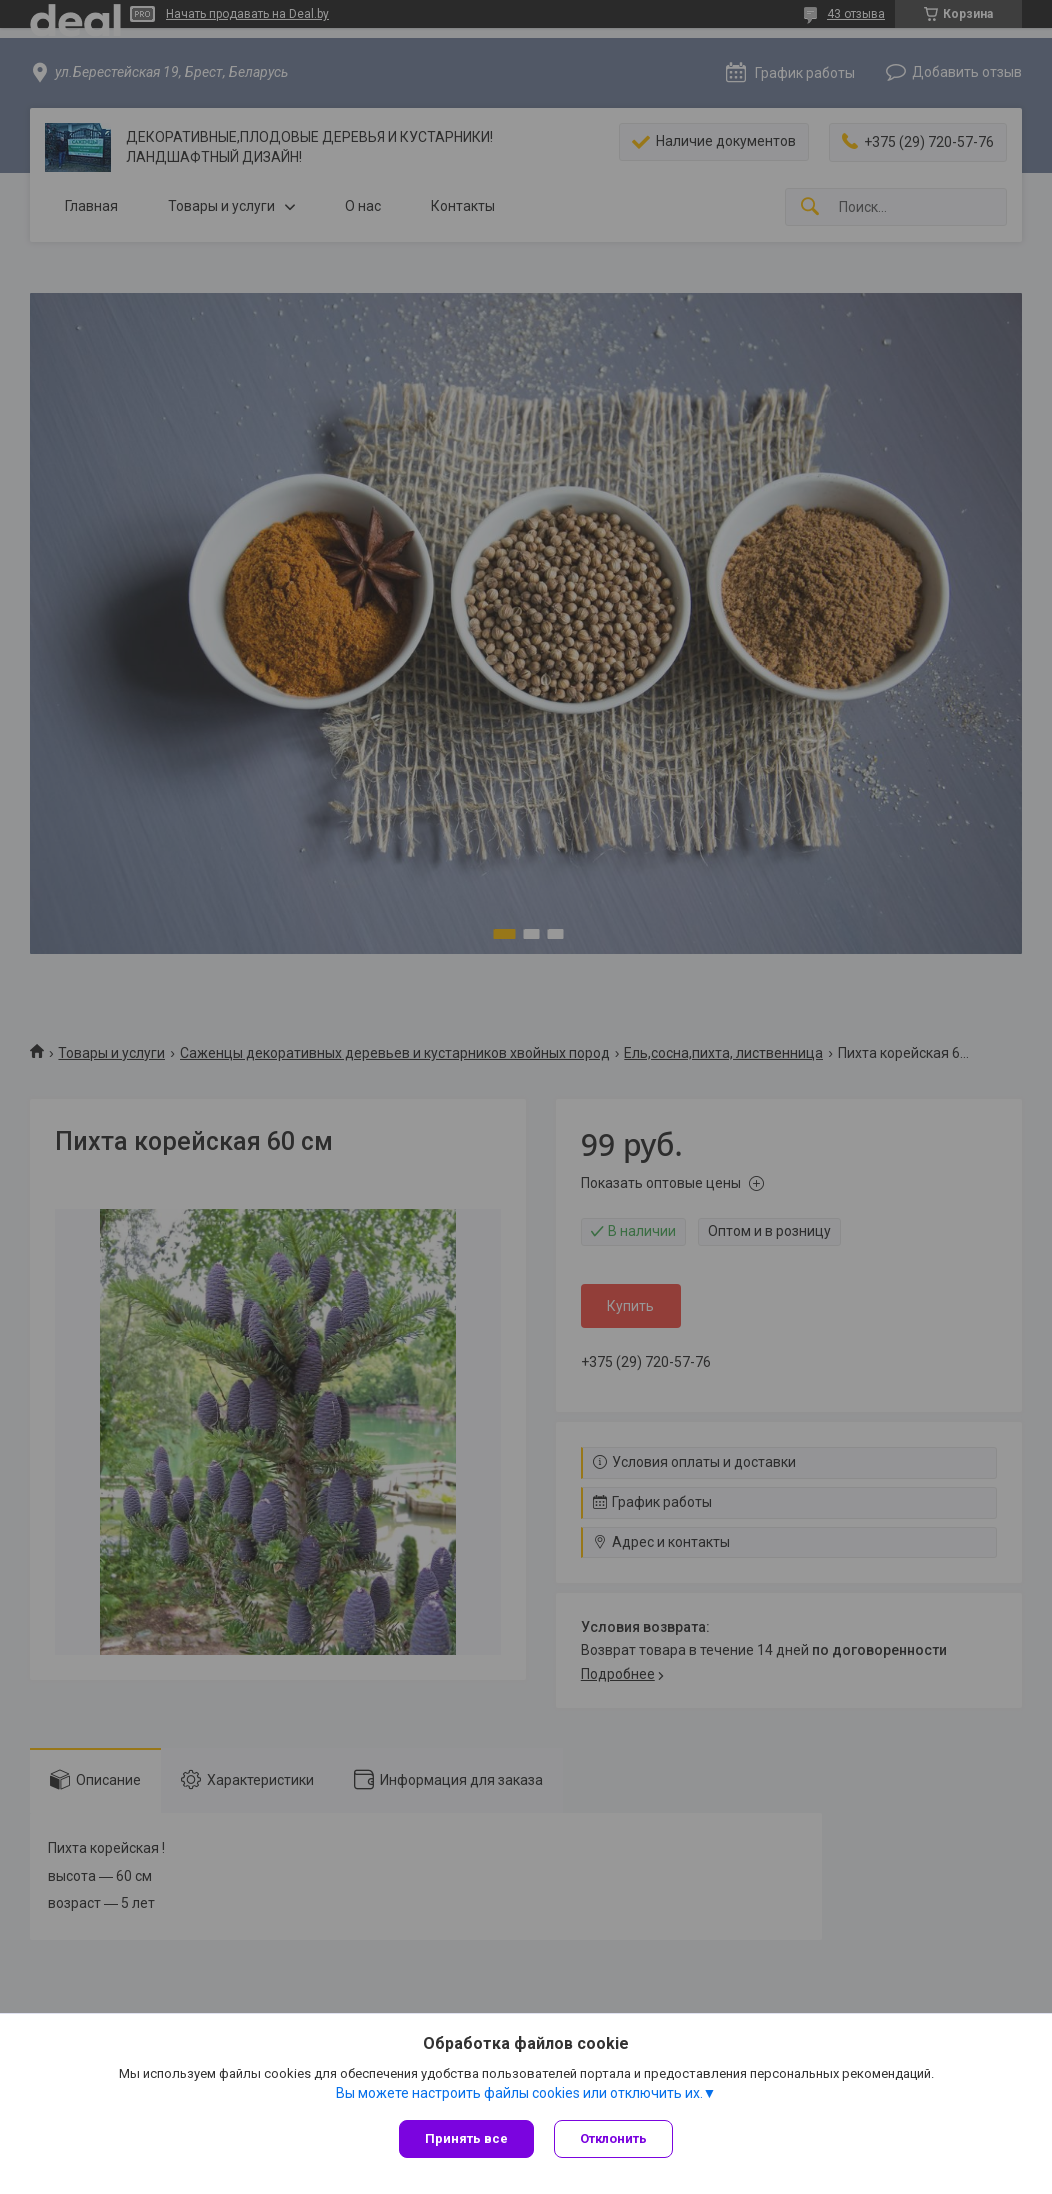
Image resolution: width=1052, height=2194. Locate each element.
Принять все (466, 2138)
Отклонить (613, 2138)
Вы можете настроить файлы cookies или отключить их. (519, 2093)
